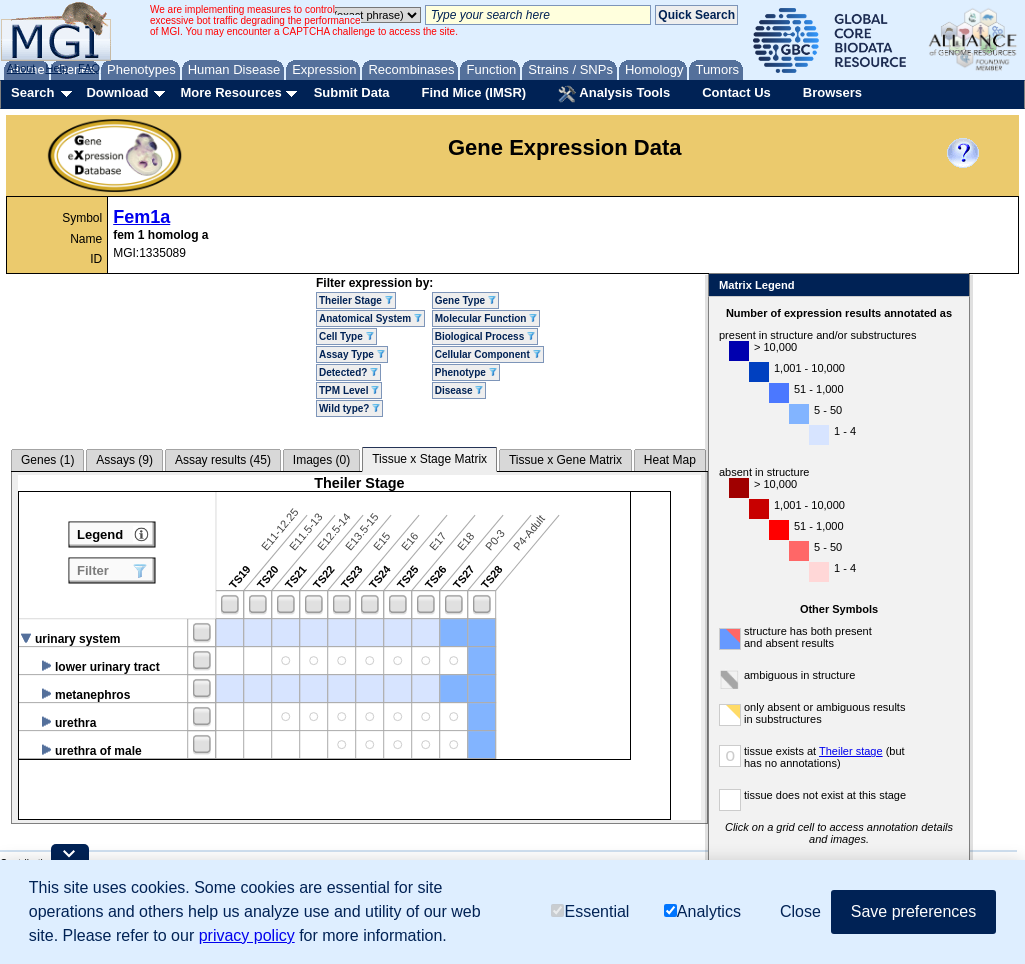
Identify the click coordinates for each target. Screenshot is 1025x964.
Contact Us (736, 92)
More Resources (230, 92)
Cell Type (346, 336)
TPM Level (349, 390)
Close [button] (800, 911)
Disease (459, 390)
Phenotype (466, 372)
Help (56, 68)
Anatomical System (370, 318)
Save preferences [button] (913, 911)
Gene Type (465, 300)
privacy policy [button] (247, 935)
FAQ (89, 68)
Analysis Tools (614, 94)
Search (32, 92)
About (21, 68)
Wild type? (349, 408)
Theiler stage (851, 751)
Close (950, 286)
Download (117, 92)
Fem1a (141, 217)
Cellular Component (488, 354)
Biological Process (485, 336)
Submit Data (352, 92)
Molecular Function (486, 318)
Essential (590, 911)
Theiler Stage (356, 300)
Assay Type (352, 354)
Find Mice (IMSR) (473, 92)
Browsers (832, 92)
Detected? (348, 372)
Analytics (702, 911)
